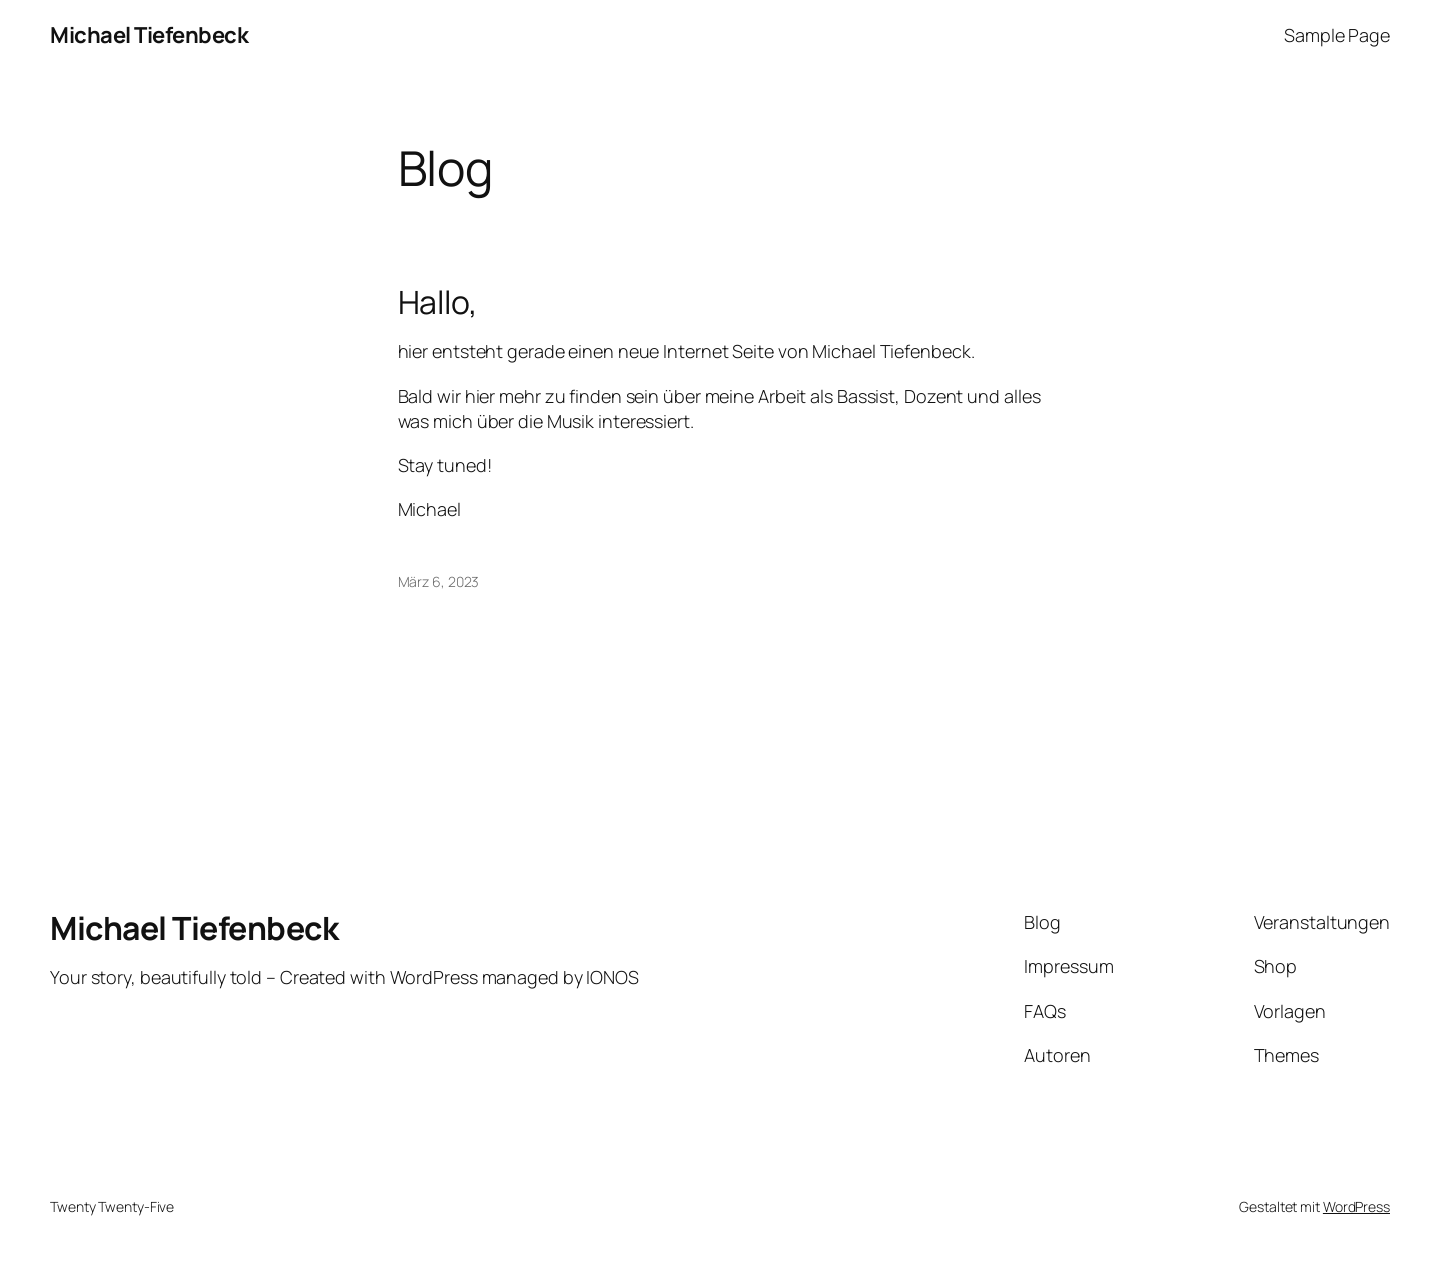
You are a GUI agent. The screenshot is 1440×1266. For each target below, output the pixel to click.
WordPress (1356, 1206)
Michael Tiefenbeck (149, 35)
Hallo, (438, 302)
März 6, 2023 (439, 581)
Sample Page (1337, 35)
